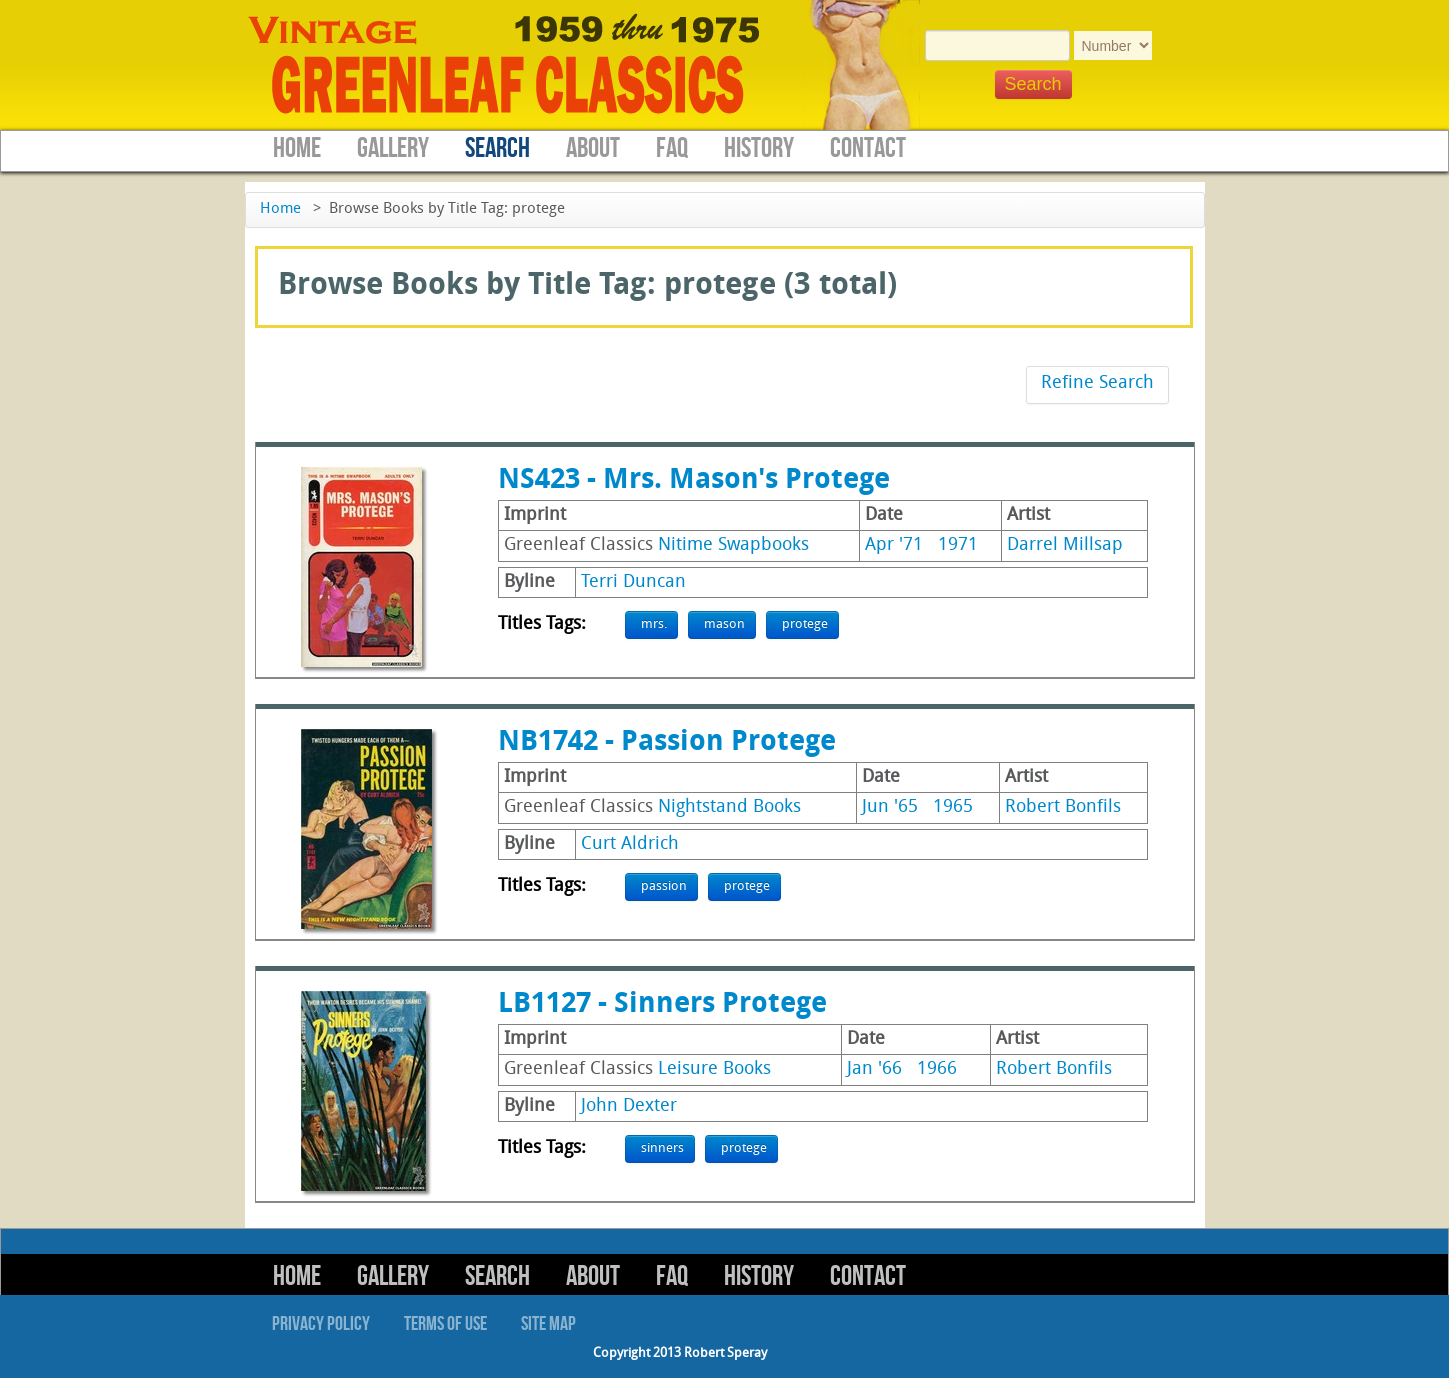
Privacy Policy (321, 1324)
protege (805, 624)
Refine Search (1097, 383)
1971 (958, 545)
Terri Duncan (633, 582)
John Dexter (629, 1106)
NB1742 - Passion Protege (667, 743)
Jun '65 (890, 807)
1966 (937, 1069)
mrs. (654, 624)
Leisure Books (714, 1069)
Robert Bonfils (1063, 807)
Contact (868, 148)
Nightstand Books (729, 807)
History (759, 148)
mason (724, 624)
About (593, 148)
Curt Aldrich (630, 844)
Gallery (393, 148)
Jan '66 (874, 1069)
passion (664, 886)
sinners (662, 1148)
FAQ (672, 148)
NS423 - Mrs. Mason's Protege (694, 481)
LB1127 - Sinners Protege (662, 1005)
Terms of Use (445, 1324)
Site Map (548, 1324)
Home (297, 148)
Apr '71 (894, 545)
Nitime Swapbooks (733, 545)
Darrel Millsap (1065, 545)
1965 (953, 807)
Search (497, 148)
